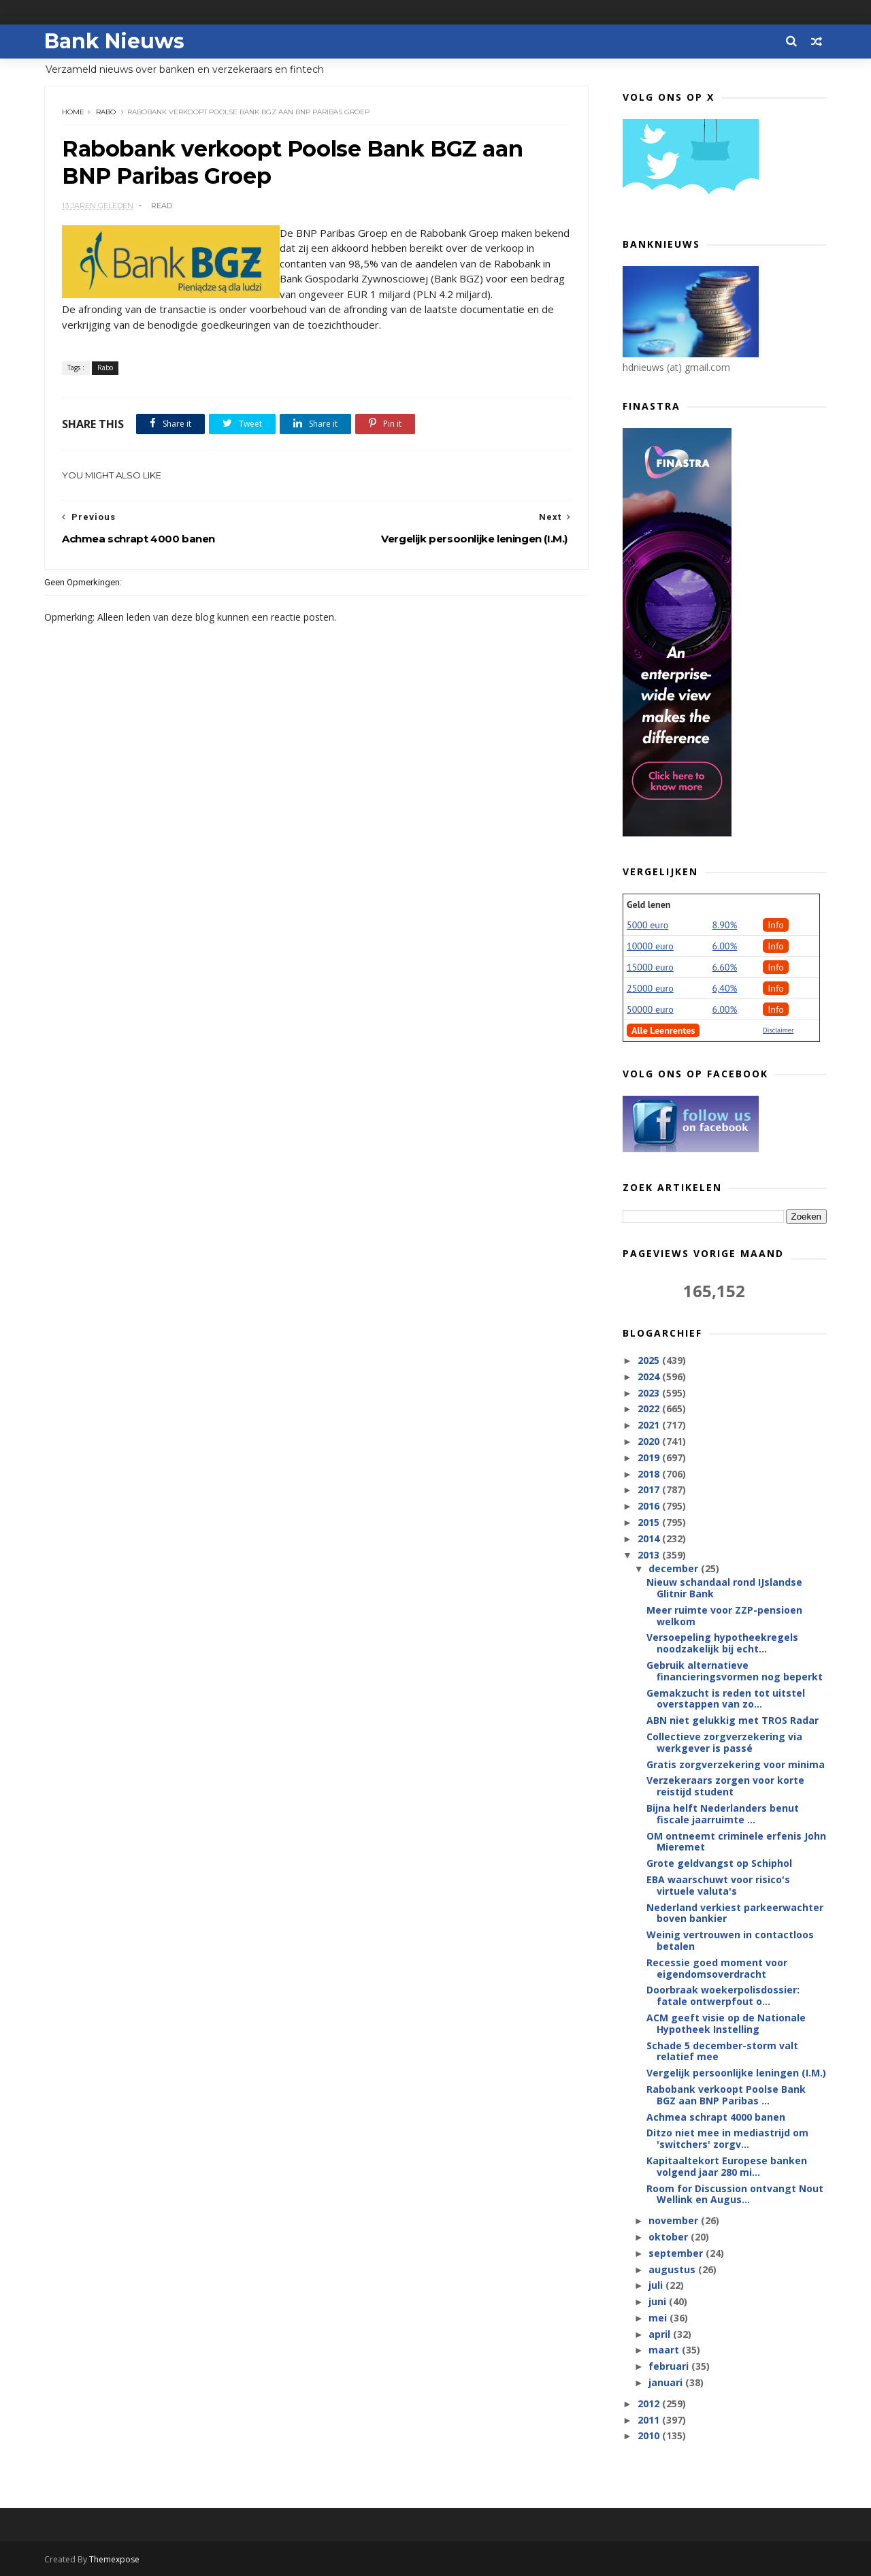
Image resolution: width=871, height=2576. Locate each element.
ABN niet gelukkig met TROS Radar (732, 1720)
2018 (650, 1473)
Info (776, 925)
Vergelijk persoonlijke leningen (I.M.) (736, 2072)
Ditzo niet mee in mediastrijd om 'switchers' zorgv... (727, 2138)
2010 (650, 2435)
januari (666, 2382)
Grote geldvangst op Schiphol (719, 1863)
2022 (650, 1408)
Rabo (106, 112)
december (674, 1568)
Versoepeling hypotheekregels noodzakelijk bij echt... (722, 1643)
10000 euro (650, 946)
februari (669, 2366)
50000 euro (650, 1009)
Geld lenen (648, 904)
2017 (650, 1489)
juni (658, 2301)
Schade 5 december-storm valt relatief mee (722, 2051)
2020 (650, 1441)
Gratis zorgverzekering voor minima (735, 1764)
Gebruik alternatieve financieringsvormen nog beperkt (734, 1671)
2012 (650, 2403)
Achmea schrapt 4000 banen (715, 2116)
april (660, 2334)
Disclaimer (778, 1030)
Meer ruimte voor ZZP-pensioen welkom (724, 1615)
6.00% (725, 946)
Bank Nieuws (114, 41)
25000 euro (650, 988)
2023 (650, 1392)
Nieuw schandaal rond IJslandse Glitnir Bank (724, 1588)
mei (659, 2317)
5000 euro (647, 925)
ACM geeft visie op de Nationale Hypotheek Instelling (726, 2023)
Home (73, 112)
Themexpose (114, 2559)
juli (656, 2285)
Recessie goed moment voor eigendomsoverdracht (716, 1968)
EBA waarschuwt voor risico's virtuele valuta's (718, 1885)
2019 (650, 1457)
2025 (650, 1360)
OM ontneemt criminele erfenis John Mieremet (736, 1841)
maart (665, 2349)
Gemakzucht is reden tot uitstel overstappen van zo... (725, 1698)
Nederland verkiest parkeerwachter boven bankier (734, 1913)
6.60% (725, 967)
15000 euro (650, 967)
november (674, 2220)
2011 (650, 2419)
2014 (650, 1538)
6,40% (725, 988)
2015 (650, 1522)
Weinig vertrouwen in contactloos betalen (730, 1940)
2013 (650, 1554)
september (677, 2253)
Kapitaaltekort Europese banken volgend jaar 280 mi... (726, 2166)
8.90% (725, 925)
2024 (650, 1376)
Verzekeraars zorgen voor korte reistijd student (725, 1786)
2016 (650, 1505)
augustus (673, 2269)
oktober (669, 2236)
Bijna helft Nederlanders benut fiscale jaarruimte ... (722, 1813)
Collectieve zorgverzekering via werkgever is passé (724, 1742)
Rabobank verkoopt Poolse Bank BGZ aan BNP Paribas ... (726, 2095)
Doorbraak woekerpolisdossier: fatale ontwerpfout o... (723, 1995)
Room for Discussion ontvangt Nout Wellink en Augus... (734, 2194)
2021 (650, 1424)
